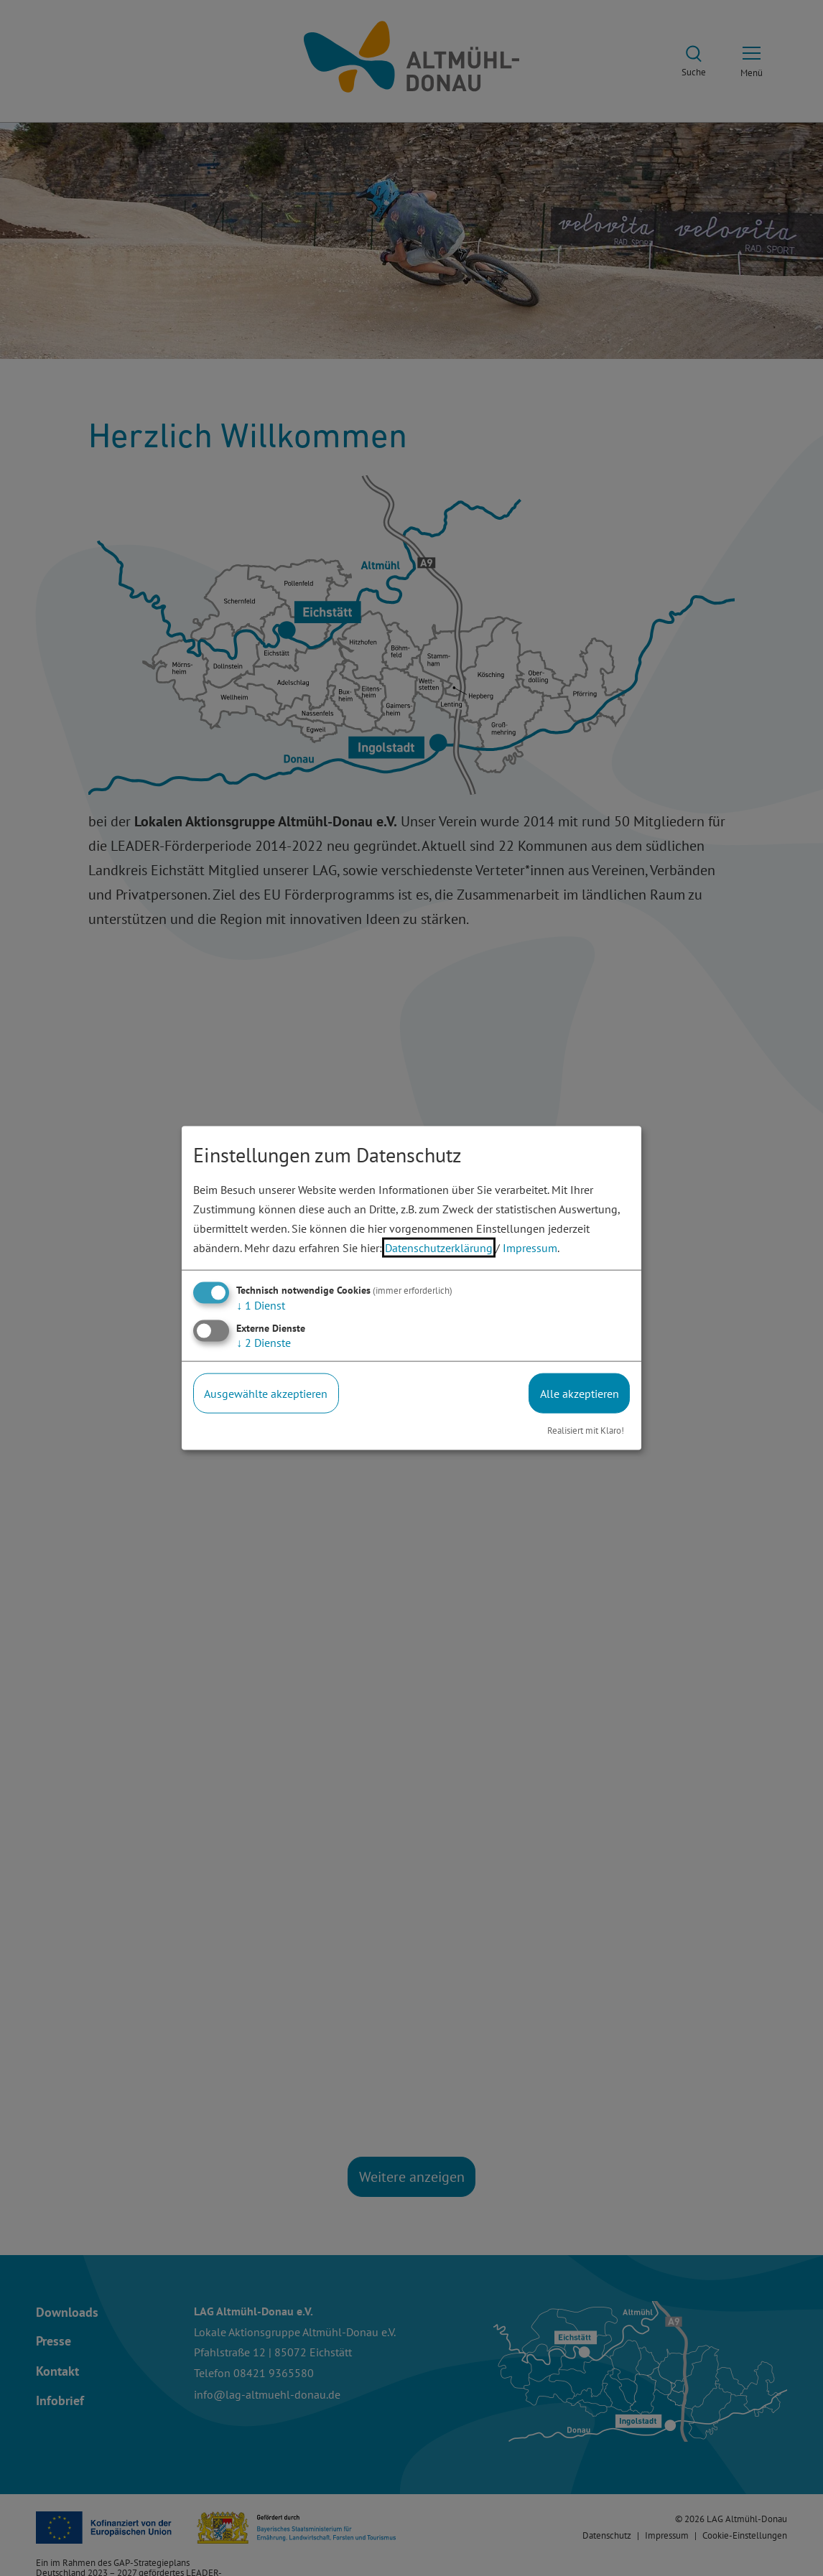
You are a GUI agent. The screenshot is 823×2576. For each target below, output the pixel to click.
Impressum (530, 1248)
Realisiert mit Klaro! (585, 1430)
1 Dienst (260, 1304)
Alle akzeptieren (579, 1393)
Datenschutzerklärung (439, 1248)
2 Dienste (263, 1342)
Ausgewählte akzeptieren (265, 1393)
